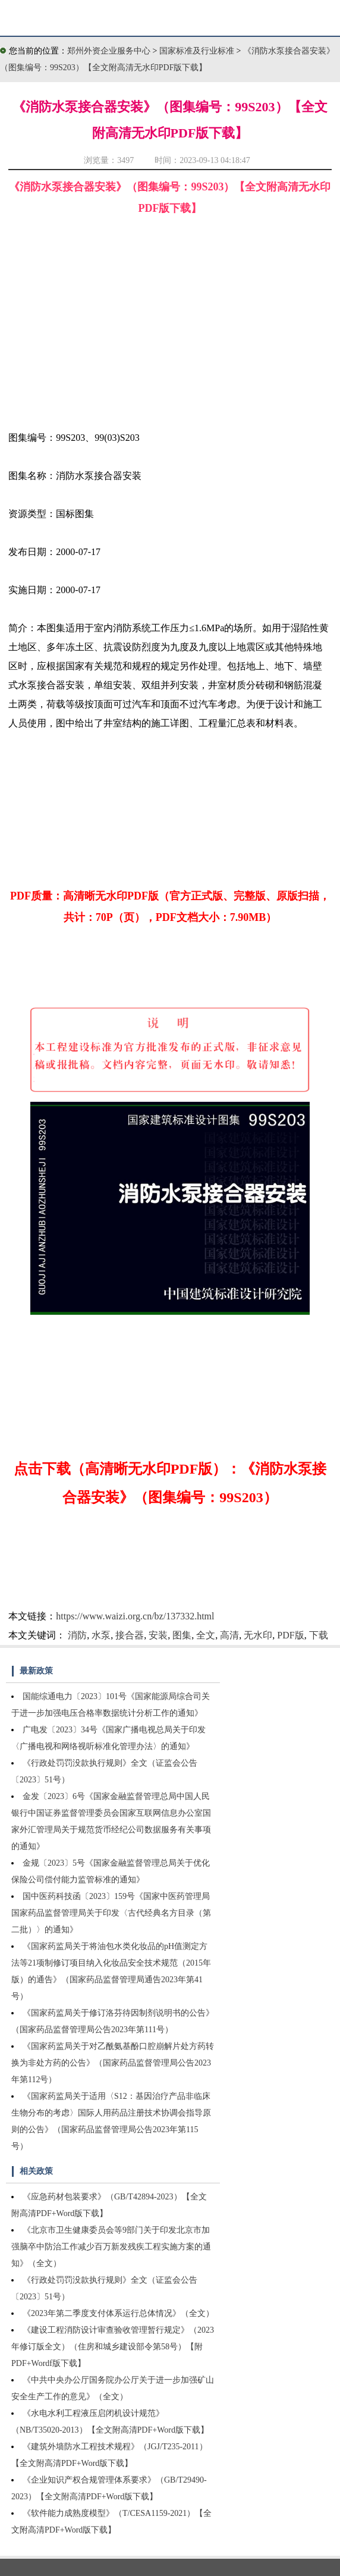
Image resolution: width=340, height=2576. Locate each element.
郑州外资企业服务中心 (108, 50)
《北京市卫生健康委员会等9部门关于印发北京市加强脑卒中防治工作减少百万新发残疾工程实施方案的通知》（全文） (111, 2247)
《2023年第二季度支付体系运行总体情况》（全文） (118, 2313)
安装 (158, 1635)
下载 (318, 1635)
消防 (77, 1635)
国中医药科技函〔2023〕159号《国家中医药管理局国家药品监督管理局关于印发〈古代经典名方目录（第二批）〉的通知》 (111, 1913)
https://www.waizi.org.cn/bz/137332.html (135, 1616)
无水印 (258, 1635)
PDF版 (290, 1635)
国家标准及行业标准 (198, 50)
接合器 (129, 1635)
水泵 (101, 1635)
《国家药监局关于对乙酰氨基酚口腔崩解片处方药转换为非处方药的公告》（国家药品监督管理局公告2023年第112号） (112, 2063)
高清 (229, 1635)
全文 (205, 1635)
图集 (181, 1635)
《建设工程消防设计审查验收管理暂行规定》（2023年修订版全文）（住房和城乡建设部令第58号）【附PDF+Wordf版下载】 (112, 2347)
